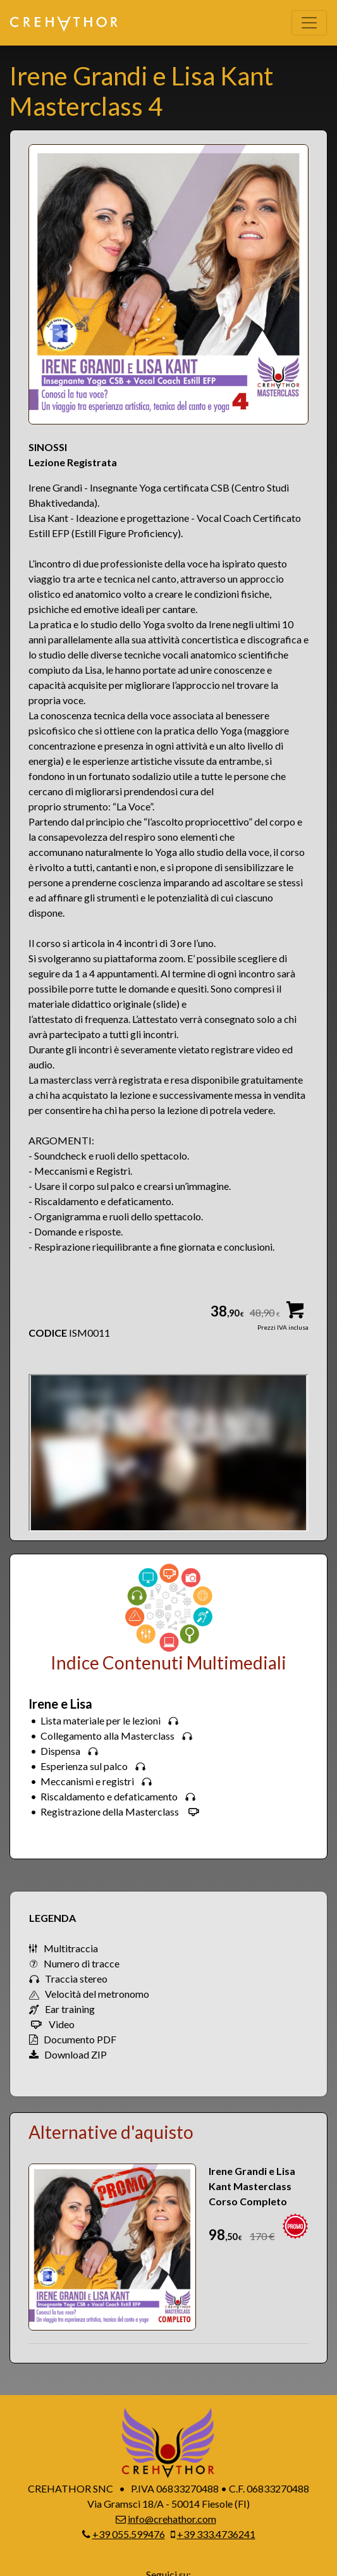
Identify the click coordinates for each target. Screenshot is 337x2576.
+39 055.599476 (128, 2534)
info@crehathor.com (172, 2519)
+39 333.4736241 (216, 2534)
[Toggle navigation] (309, 22)
